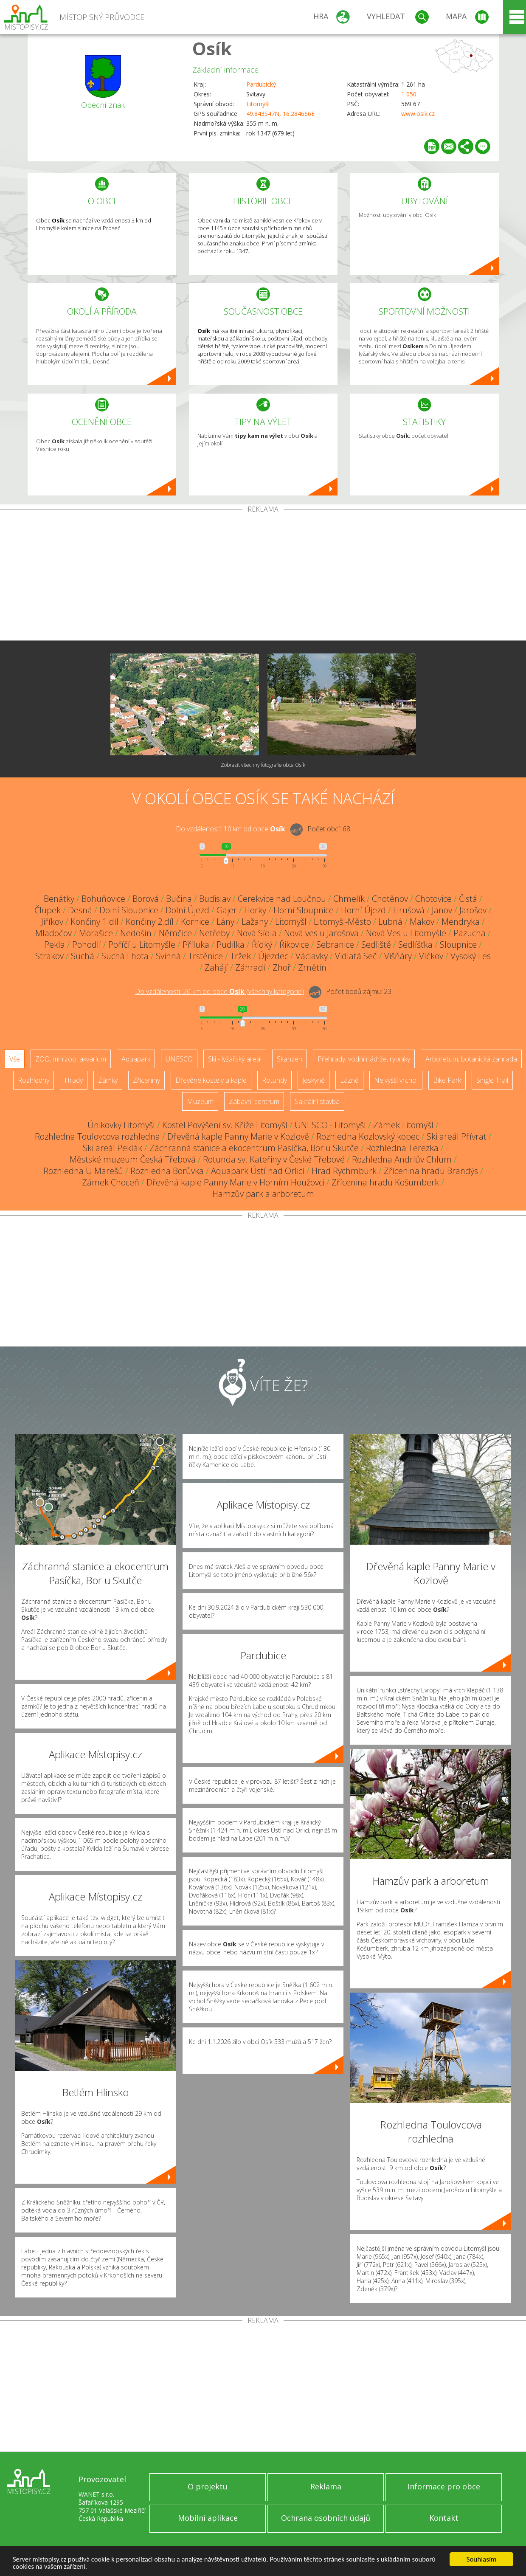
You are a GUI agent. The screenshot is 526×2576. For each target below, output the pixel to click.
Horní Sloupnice (303, 910)
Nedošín (136, 933)
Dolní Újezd (187, 910)
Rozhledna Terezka (402, 1148)
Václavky (311, 956)
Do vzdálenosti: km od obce (230, 828)
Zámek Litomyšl (403, 1125)
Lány (225, 921)
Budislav (215, 898)
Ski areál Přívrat (457, 1136)
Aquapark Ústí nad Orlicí (257, 1171)
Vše (14, 1059)
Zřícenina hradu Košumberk (385, 1182)
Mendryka (461, 921)
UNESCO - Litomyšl (330, 1125)
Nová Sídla (257, 933)
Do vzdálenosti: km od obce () (219, 991)
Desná (80, 910)
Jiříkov (52, 921)
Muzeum (200, 1101)
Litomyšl (258, 104)
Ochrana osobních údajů (325, 2518)
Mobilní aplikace (208, 2518)
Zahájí (216, 967)
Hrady (74, 1080)
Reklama (325, 2486)
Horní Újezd (363, 910)
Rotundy (274, 1080)
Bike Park (447, 1080)
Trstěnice (205, 956)
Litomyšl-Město (342, 921)
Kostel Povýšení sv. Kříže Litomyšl (224, 1125)
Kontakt (443, 2518)
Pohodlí (86, 944)
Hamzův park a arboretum (263, 1193)
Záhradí (250, 967)
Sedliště (376, 944)
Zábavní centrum (254, 1101)
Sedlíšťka (415, 944)
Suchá (82, 956)
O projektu (208, 2486)
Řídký (262, 944)
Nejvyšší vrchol (396, 1080)
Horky (255, 910)
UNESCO (179, 1059)
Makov (422, 921)
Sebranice (335, 944)
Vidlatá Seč (356, 956)
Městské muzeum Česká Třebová (133, 1159)
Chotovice (433, 898)
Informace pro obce (444, 2486)
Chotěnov (390, 898)
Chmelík (349, 898)
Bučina (179, 898)
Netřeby (214, 933)
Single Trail (492, 1080)
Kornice (195, 921)
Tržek (240, 956)
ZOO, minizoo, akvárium (70, 1059)
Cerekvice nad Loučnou (282, 898)
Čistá (468, 898)
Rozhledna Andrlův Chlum (402, 1159)
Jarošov (473, 910)
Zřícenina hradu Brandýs (431, 1171)
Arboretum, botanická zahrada (471, 1059)
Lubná (390, 921)
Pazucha (469, 933)
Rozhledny (33, 1080)
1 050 (408, 94)
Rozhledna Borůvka (167, 1171)
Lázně (349, 1080)
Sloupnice (458, 944)
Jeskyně (313, 1080)
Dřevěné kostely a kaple (211, 1080)
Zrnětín (312, 967)
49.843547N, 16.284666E (280, 114)
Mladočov (53, 933)
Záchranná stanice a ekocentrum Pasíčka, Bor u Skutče (254, 1148)
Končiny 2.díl (150, 921)
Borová (145, 898)
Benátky (59, 898)
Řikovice (294, 944)
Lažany (255, 921)
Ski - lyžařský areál (235, 1059)
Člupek (47, 910)
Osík (212, 48)
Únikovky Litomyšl (121, 1125)
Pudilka (231, 944)
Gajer (227, 910)
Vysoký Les (470, 956)
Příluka (196, 944)
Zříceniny (146, 1080)
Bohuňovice (103, 898)
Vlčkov (431, 956)
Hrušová (409, 910)
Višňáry (398, 956)
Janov (442, 910)
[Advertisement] (263, 576)
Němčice (175, 933)
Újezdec (273, 956)
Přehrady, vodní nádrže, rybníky (364, 1059)
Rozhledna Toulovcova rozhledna (97, 1136)
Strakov (49, 956)
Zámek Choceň (110, 1182)
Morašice (96, 933)
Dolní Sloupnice (128, 910)
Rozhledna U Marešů (83, 1171)
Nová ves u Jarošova (321, 933)
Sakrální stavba (317, 1101)
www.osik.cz (418, 114)
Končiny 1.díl (94, 921)
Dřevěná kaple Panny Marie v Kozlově (238, 1136)
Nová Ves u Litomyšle (406, 933)
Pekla (54, 944)
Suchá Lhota (125, 956)
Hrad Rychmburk (344, 1171)
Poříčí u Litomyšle (141, 944)
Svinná (168, 956)
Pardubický (261, 84)
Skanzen (289, 1059)
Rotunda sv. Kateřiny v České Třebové (274, 1159)
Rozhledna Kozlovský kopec (367, 1136)
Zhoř (282, 967)
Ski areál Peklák (112, 1148)
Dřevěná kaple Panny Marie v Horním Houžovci (235, 1182)
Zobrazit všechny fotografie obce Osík (263, 765)
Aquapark (135, 1059)
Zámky (108, 1080)
